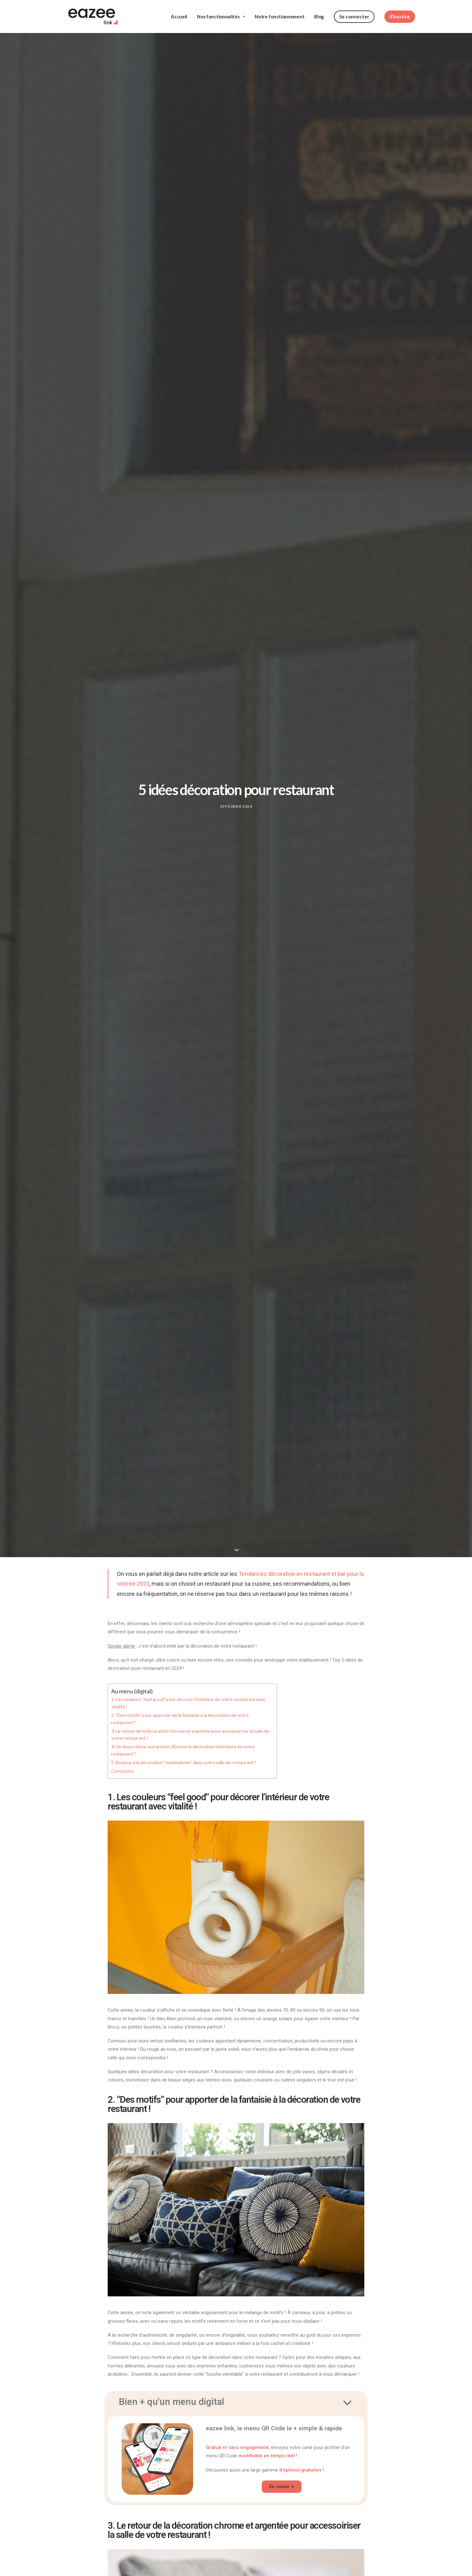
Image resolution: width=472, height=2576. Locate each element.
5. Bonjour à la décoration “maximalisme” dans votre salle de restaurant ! (183, 1751)
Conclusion (122, 1759)
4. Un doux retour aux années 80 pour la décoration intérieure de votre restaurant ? (183, 1738)
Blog (319, 11)
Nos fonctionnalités (221, 11)
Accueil (179, 11)
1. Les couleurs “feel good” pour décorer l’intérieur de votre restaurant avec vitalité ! (188, 1691)
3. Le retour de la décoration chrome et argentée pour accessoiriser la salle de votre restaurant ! (190, 1723)
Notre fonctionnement (279, 11)
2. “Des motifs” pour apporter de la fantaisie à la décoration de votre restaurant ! (180, 1707)
